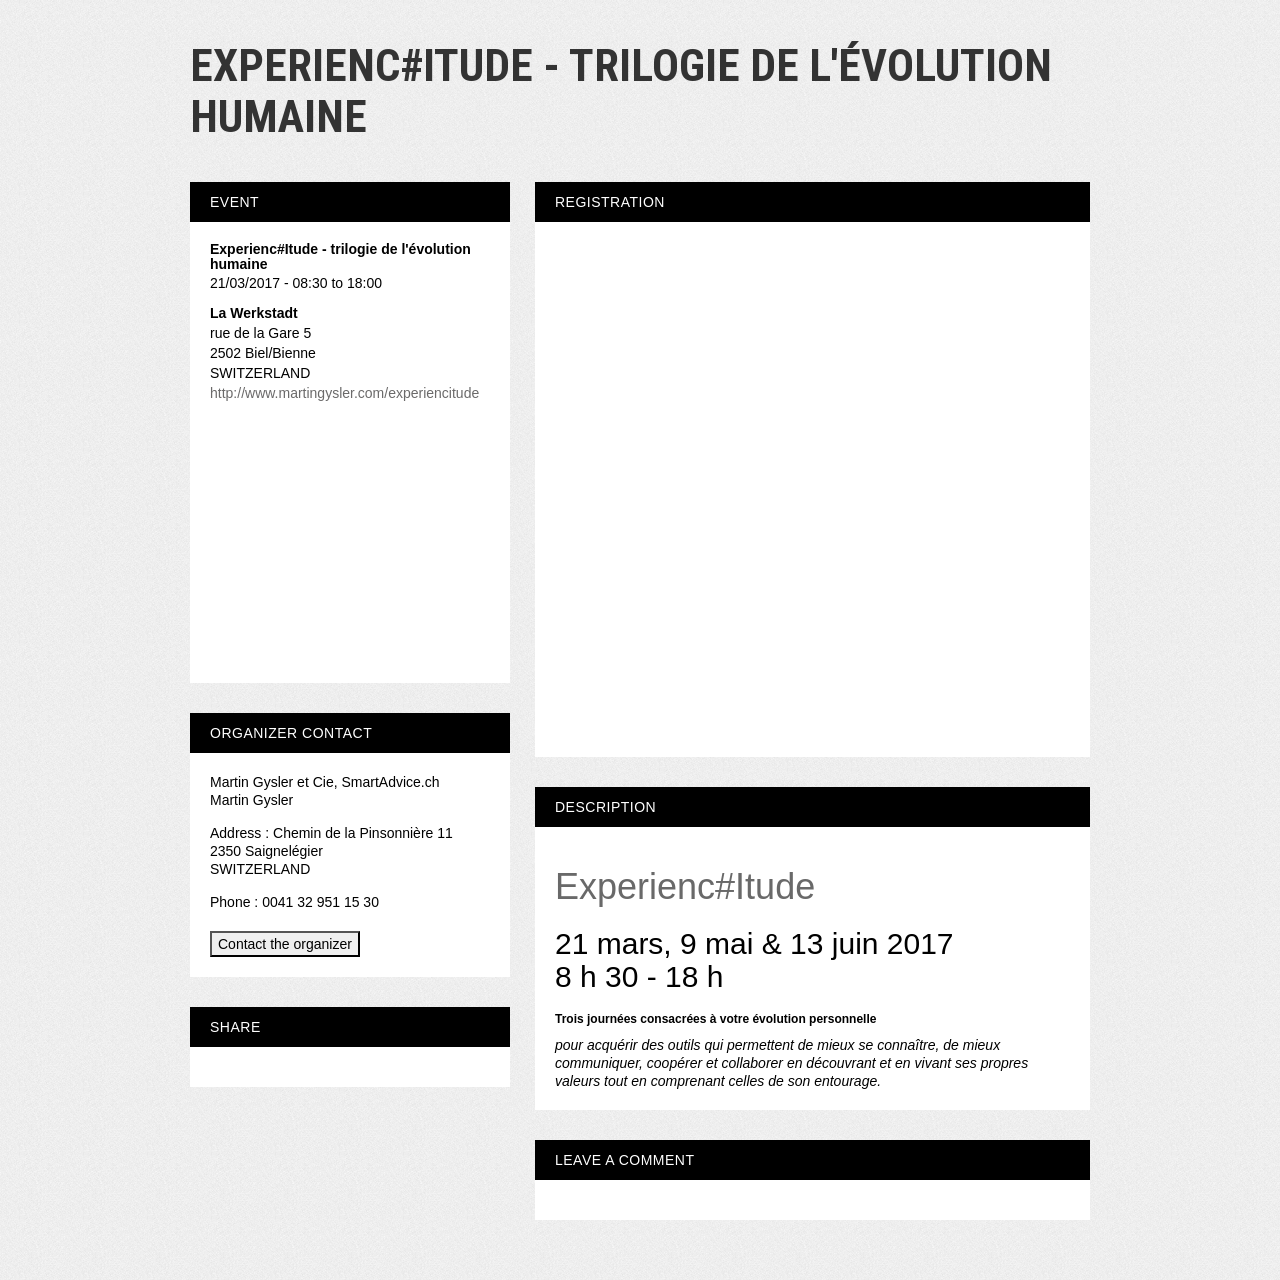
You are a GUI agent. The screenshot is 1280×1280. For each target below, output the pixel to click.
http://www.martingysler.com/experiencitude (344, 393)
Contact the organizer (285, 944)
